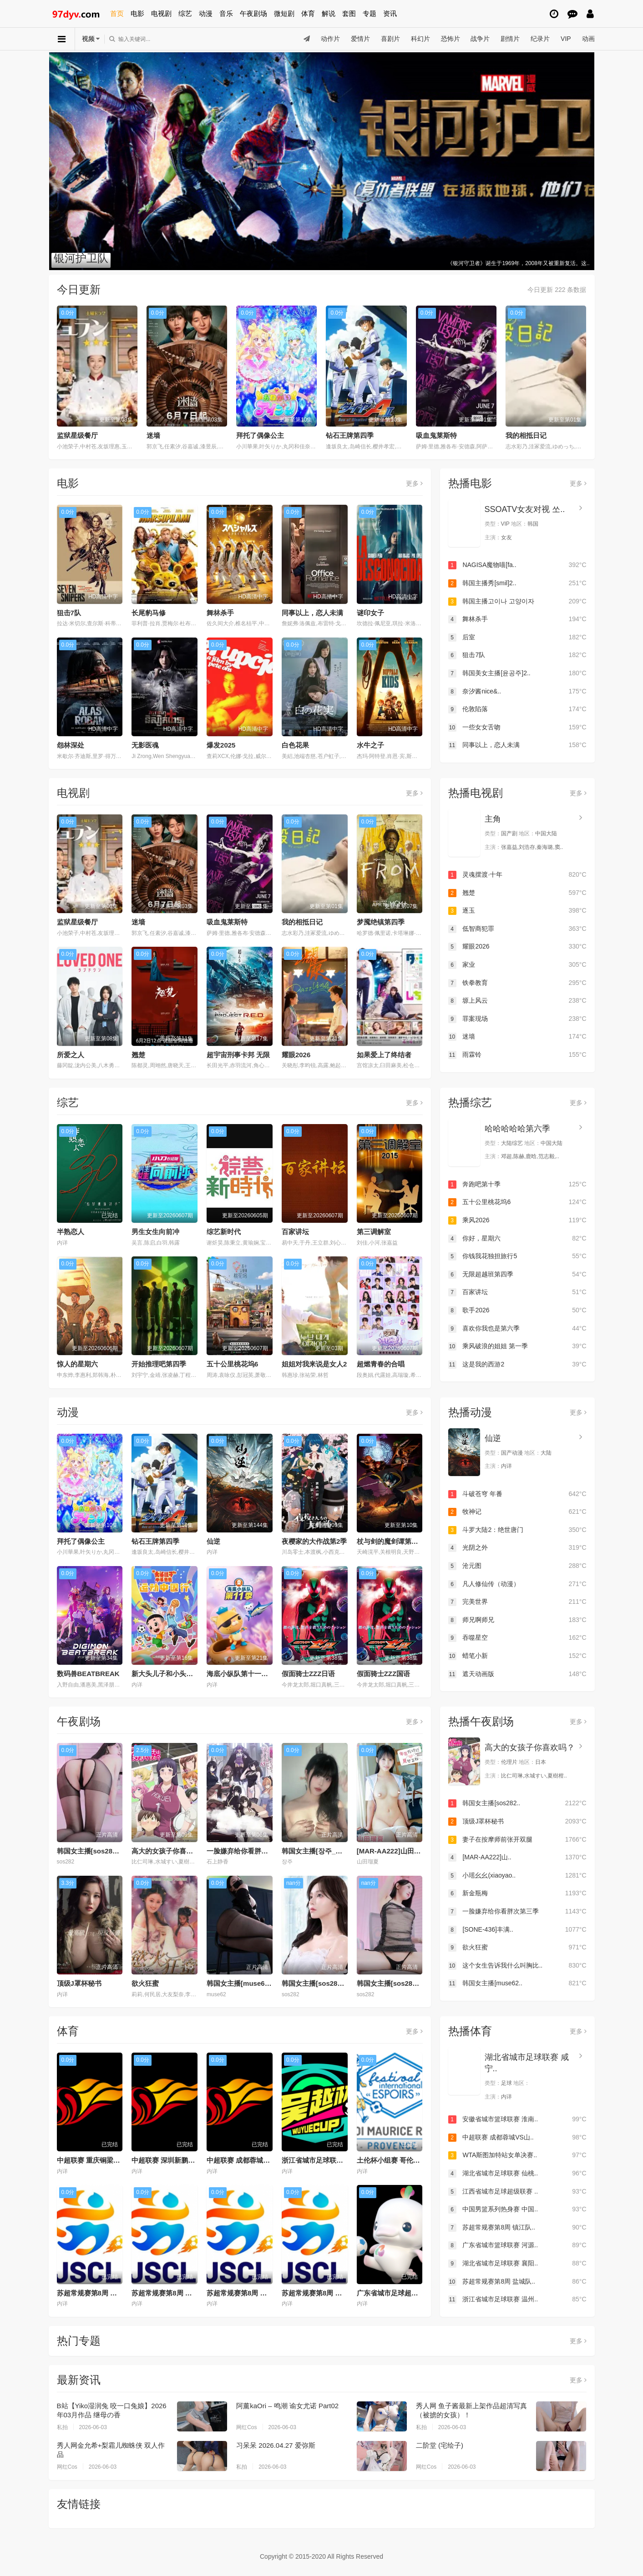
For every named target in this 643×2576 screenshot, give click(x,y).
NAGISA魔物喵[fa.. (517, 565)
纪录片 (540, 38)
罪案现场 (517, 1019)
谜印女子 (370, 613)
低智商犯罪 (517, 929)
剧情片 (510, 38)
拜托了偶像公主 (260, 435)
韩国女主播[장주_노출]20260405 (332, 1851)
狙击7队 (69, 613)
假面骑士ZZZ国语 (383, 1673)
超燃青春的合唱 (381, 1364)
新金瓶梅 (517, 1893)
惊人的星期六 (77, 1364)
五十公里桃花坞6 (232, 1364)
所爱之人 (70, 1055)
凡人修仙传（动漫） (517, 1584)
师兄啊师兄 (517, 1620)
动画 (588, 38)
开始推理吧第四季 (159, 1364)
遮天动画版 (517, 1674)
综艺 (185, 13)
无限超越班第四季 (517, 1274)
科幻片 (420, 38)
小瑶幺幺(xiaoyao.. (517, 1875)
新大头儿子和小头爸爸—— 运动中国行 (190, 1673)
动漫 (206, 13)
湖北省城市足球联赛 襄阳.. (517, 2263)
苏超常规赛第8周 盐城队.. (517, 2281)
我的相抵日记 (526, 435)
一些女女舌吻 (517, 727)
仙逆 (213, 1541)
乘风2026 (517, 1220)
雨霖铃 (517, 1055)
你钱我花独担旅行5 (517, 1256)
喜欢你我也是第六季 (517, 1328)
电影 (137, 13)
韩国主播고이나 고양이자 (517, 601)
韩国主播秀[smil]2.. (517, 583)
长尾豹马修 (149, 613)
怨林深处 (70, 745)
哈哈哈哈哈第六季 (517, 1128)
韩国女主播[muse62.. (517, 1983)
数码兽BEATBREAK (88, 1673)
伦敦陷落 (517, 709)
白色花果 (295, 745)
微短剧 (284, 13)
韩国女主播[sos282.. (517, 1803)
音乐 (226, 13)
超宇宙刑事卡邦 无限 (238, 1055)
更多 (414, 483)
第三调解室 (374, 1231)
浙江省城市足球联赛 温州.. (517, 2299)
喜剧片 (390, 38)
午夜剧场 (253, 13)
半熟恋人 (70, 1231)
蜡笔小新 (517, 1656)
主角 (493, 819)
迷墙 (153, 435)
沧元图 (517, 1566)
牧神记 (517, 1511)
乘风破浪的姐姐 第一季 (517, 1346)
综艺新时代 (224, 1231)
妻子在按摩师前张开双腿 (517, 1839)
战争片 (480, 38)
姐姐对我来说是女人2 (314, 1364)
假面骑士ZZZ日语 (308, 1673)
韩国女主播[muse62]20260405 (254, 1983)
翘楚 (138, 1055)
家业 (517, 964)
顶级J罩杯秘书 (79, 1983)
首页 (117, 13)
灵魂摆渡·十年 (517, 874)
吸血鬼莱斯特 (436, 435)
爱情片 (360, 38)
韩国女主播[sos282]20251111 (103, 1851)
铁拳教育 (517, 983)
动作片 (330, 38)
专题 (369, 13)
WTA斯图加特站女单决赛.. (517, 2155)
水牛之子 (370, 745)
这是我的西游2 (517, 1364)
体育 (308, 13)
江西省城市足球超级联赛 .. (517, 2191)
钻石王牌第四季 (350, 435)
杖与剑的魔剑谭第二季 (391, 1541)
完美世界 (517, 1602)
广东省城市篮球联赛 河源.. (517, 2245)
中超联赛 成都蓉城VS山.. (517, 2137)
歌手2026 (517, 1310)
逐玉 (517, 910)
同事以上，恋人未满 (312, 613)
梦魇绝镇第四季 (381, 922)
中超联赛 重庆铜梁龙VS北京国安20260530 (122, 2160)
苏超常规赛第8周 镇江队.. (517, 2227)
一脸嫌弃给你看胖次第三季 (248, 1851)
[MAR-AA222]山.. (517, 1857)
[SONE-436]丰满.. (517, 1929)
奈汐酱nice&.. (517, 691)
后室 (517, 637)
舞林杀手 (220, 613)
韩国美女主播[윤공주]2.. (517, 673)
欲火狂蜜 (145, 1983)
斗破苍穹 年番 (517, 1494)
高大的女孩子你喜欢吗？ (169, 1851)
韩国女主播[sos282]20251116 (328, 1983)
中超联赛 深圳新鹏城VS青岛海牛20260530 (197, 2160)
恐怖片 (450, 38)
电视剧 (161, 13)
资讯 (390, 13)
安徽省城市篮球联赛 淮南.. (517, 2119)
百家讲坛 (295, 1231)
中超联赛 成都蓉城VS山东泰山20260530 (268, 2160)
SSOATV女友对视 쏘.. (525, 509)
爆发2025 (221, 745)
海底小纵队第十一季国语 (244, 1673)
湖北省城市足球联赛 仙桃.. (517, 2173)
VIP (566, 38)
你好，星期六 (517, 1238)
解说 (328, 13)
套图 (349, 13)
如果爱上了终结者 (384, 1055)
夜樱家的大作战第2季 (314, 1541)
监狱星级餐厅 (77, 435)
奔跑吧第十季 (517, 1184)
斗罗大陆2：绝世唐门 (517, 1530)
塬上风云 (517, 1000)
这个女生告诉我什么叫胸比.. (517, 1965)
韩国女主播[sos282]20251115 (403, 1983)
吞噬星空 (517, 1637)
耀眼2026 (296, 1055)
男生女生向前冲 (155, 1231)
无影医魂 (145, 745)
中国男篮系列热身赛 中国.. (517, 2209)
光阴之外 (517, 1547)
